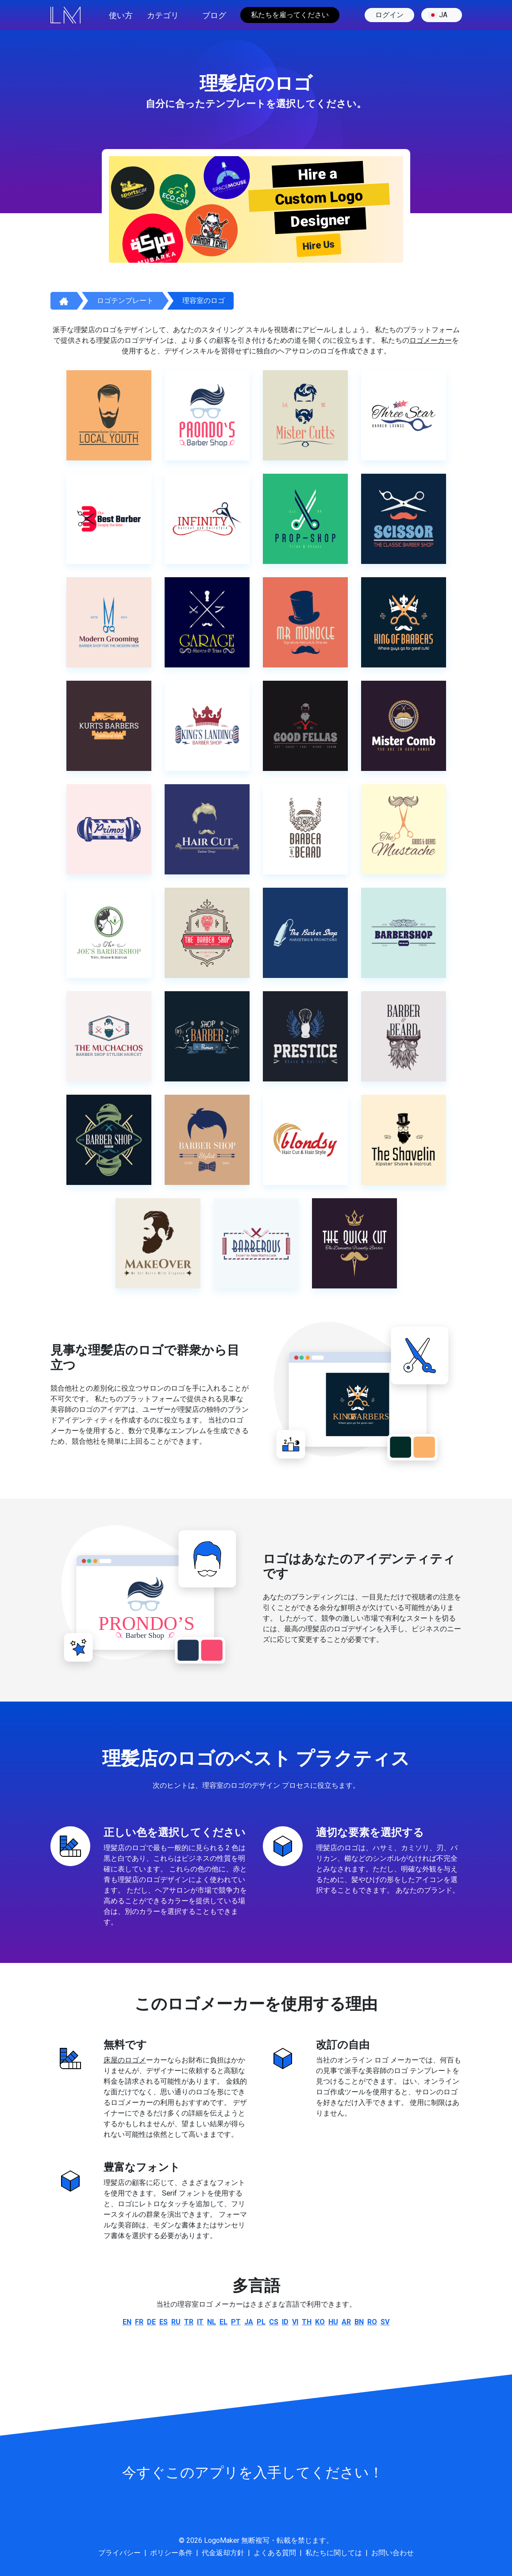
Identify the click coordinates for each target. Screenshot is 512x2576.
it (200, 2322)
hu (333, 2322)
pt (236, 2322)
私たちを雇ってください (290, 15)
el (223, 2322)
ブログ (214, 15)
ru (176, 2322)
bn (359, 2322)
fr (139, 2322)
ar (346, 2322)
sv (385, 2322)
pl (261, 2322)
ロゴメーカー (430, 340)
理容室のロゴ (203, 300)
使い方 (121, 15)
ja (437, 15)
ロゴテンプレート (125, 300)
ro (372, 2322)
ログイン (389, 15)
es (163, 2322)
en (127, 2322)
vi (295, 2322)
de (151, 2322)
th (307, 2322)
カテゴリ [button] (163, 15)
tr (188, 2322)
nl (211, 2322)
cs (273, 2322)
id (285, 2322)
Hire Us (319, 245)
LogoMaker (221, 2540)
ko (320, 2322)
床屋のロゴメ (125, 2060)
